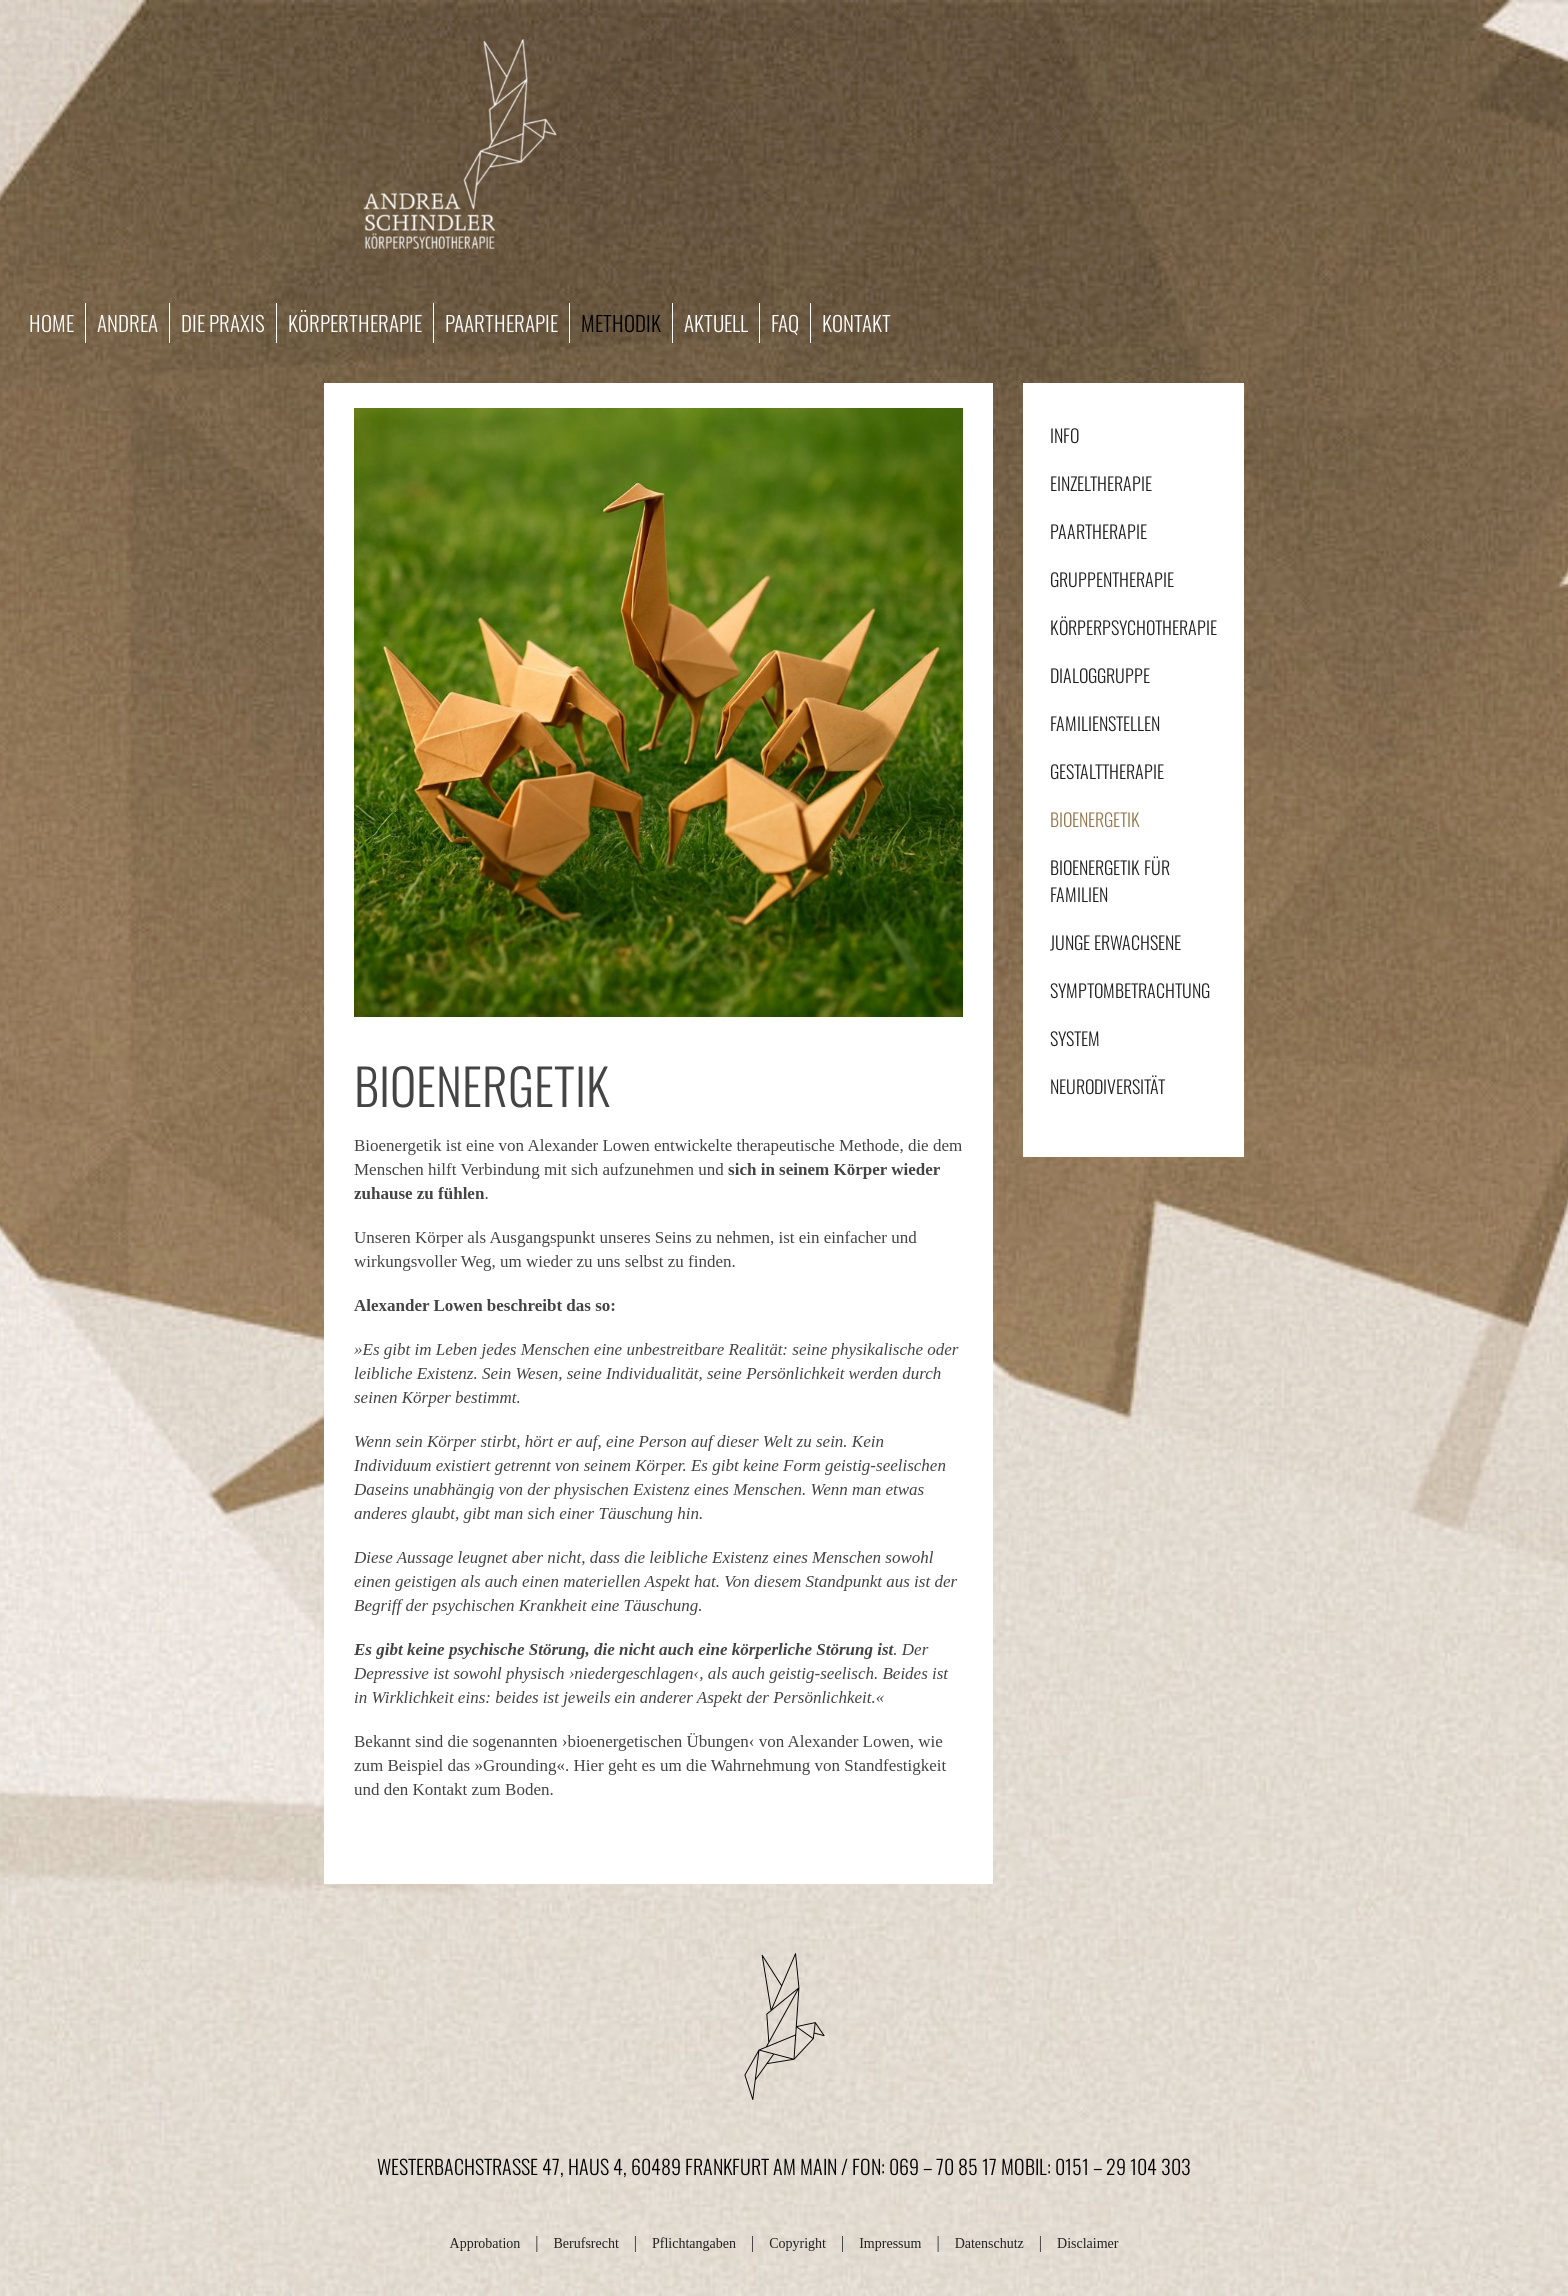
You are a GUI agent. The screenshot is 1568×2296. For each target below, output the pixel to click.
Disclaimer (1087, 2243)
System (1075, 1038)
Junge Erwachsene (1115, 942)
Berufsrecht (586, 2243)
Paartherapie (1098, 531)
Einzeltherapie (1101, 483)
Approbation (485, 2243)
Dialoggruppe (1100, 675)
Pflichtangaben (694, 2243)
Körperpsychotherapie (1133, 627)
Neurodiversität (1107, 1086)
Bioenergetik (1095, 819)
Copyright (797, 2243)
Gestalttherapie (1107, 771)
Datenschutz (989, 2243)
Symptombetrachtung (1130, 990)
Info (1064, 435)
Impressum (890, 2243)
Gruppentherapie (1112, 579)
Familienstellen (1105, 723)
